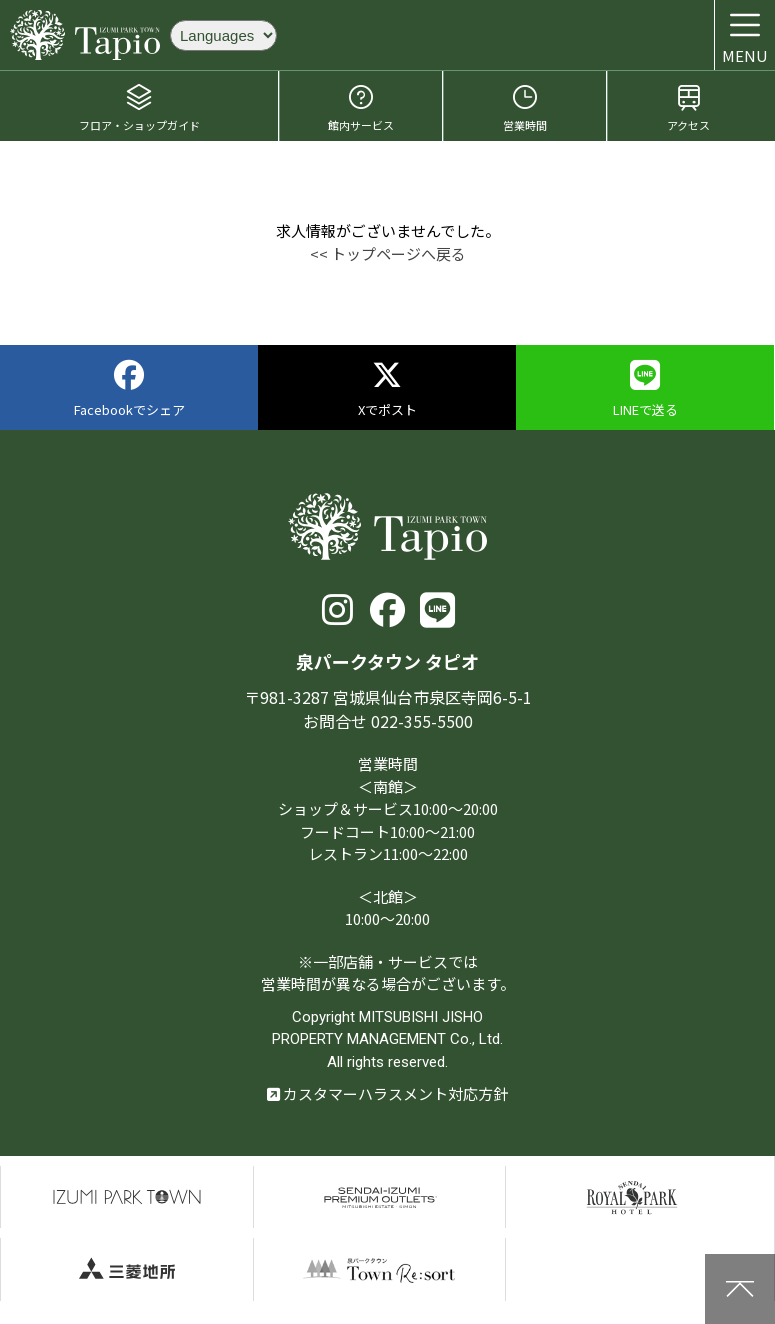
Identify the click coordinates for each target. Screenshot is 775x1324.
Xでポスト (387, 389)
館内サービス (361, 107)
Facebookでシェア (129, 389)
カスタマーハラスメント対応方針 (387, 1093)
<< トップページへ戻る (388, 253)
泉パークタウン (127, 1197)
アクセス (688, 107)
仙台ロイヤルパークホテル (632, 1197)
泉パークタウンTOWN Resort (380, 1269)
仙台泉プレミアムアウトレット (380, 1197)
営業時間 (525, 107)
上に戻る (740, 1289)
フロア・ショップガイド (139, 107)
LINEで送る (645, 389)
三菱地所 (127, 1269)
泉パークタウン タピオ (85, 35)
